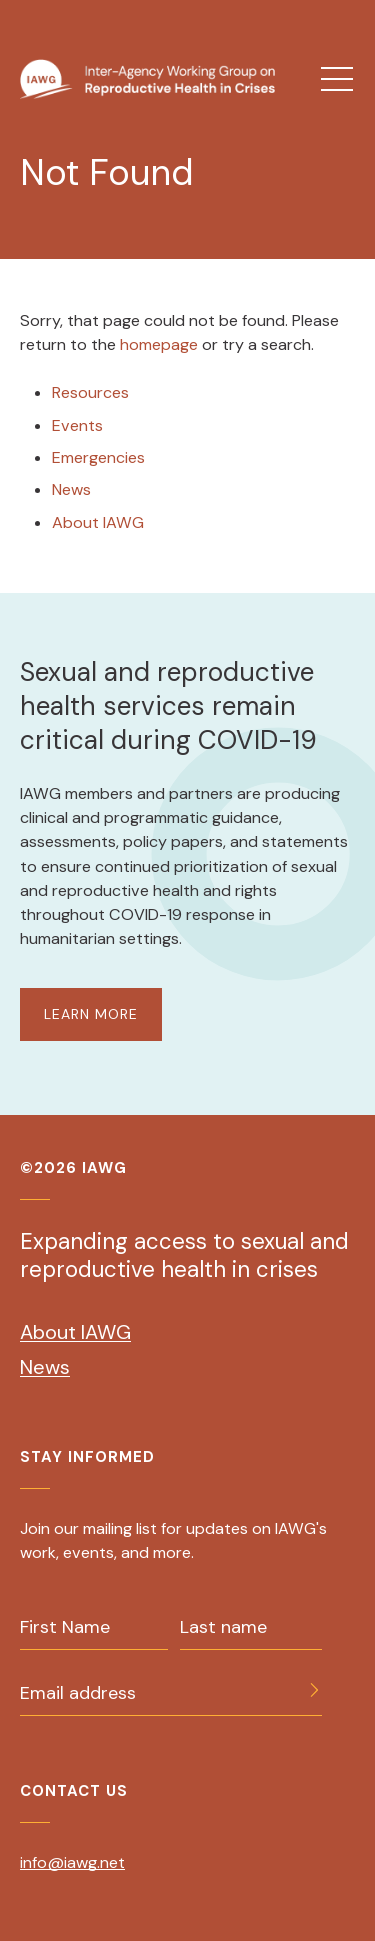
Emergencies (98, 457)
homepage (161, 344)
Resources (90, 392)
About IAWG (98, 522)
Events (77, 425)
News (71, 489)
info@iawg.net (72, 1862)
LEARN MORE (91, 1014)
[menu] (337, 79)
